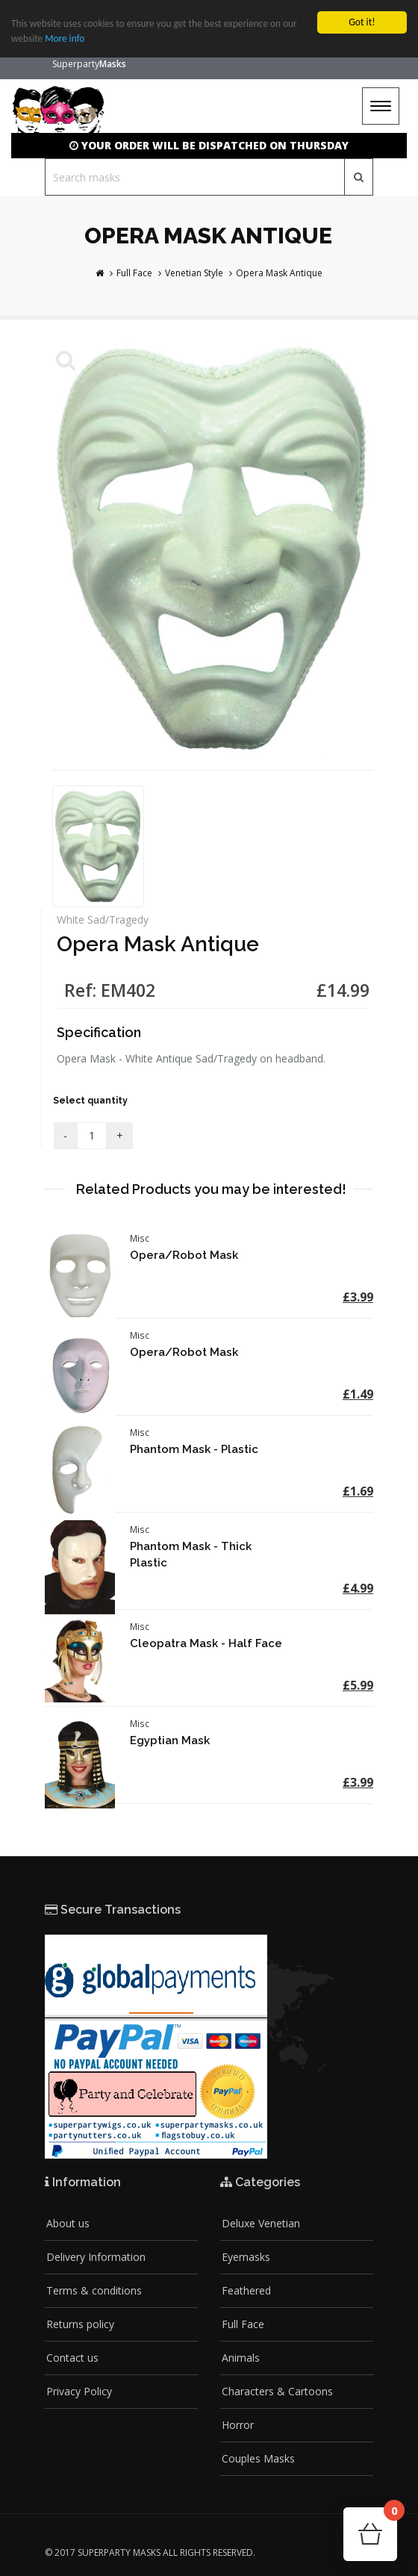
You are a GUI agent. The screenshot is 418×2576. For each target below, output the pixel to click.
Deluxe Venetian (261, 2223)
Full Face (134, 273)
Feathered (246, 2290)
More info (66, 38)
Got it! (362, 22)
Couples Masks (258, 2458)
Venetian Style (194, 273)
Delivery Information (96, 2257)
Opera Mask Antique (279, 273)
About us (68, 2223)
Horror (238, 2425)
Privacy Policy (79, 2391)
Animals (241, 2358)
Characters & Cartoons (277, 2391)
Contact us (72, 2358)
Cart (390, 2515)
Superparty (89, 63)
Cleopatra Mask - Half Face (206, 1643)
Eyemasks (246, 2257)
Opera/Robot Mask (184, 1255)
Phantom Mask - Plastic (194, 1449)
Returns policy (80, 2324)
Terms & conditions (94, 2290)
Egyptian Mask (170, 1740)
